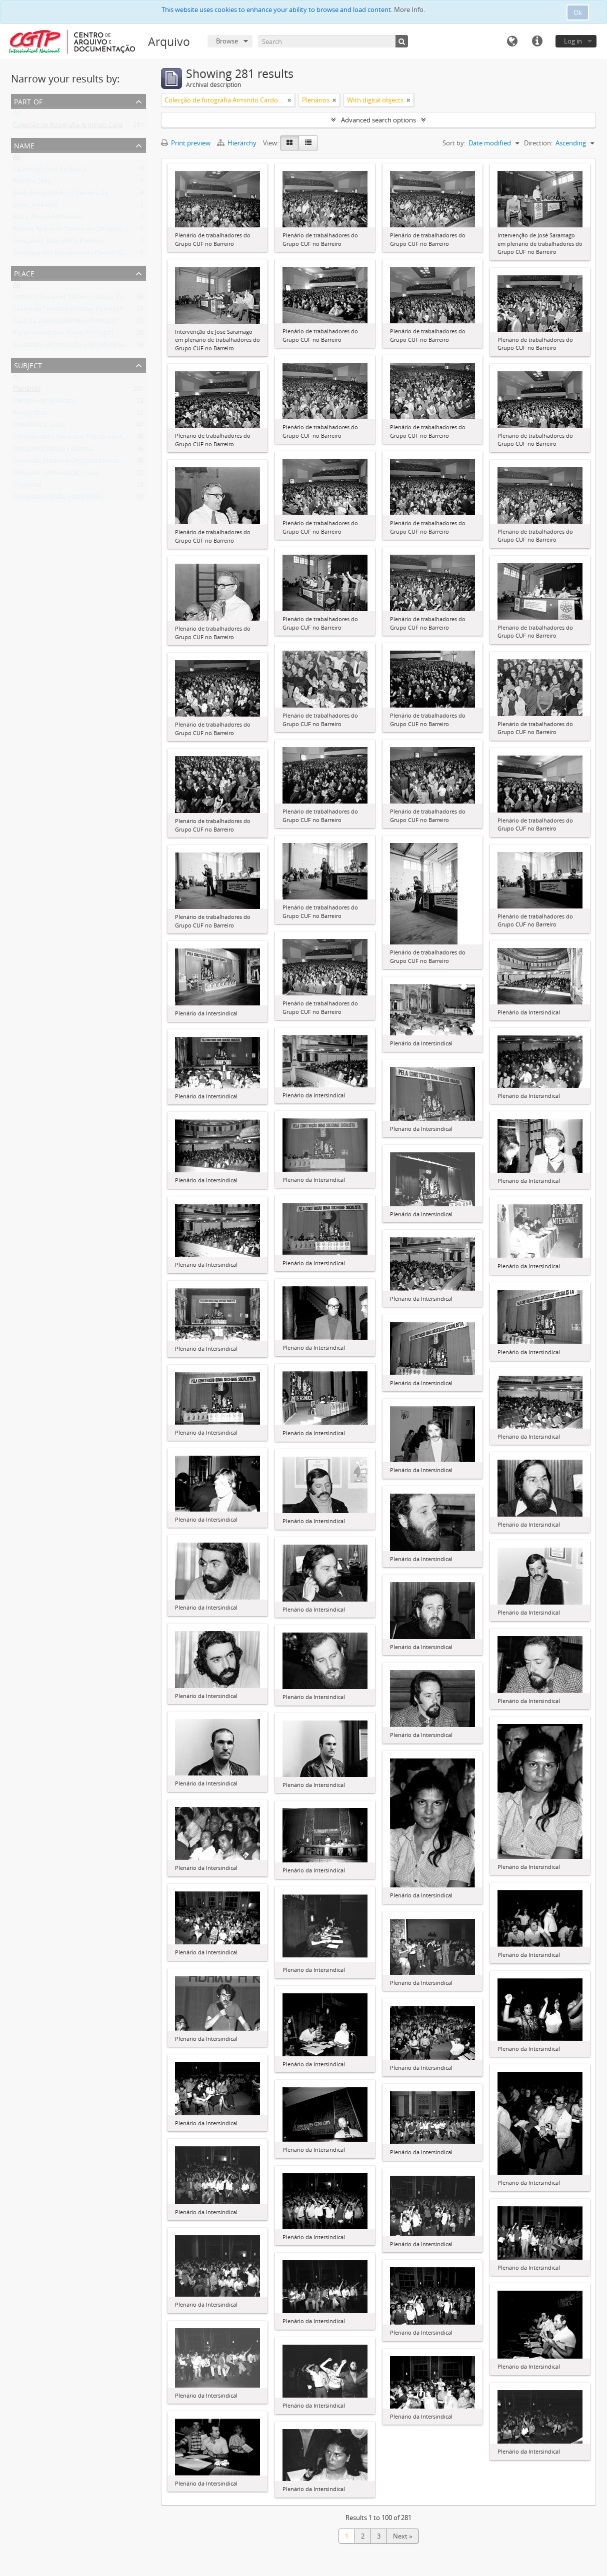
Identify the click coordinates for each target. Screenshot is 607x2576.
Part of (28, 100)
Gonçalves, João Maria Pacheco (58, 242)
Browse (227, 40)
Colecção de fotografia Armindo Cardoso (73, 126)
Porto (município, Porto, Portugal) (63, 334)
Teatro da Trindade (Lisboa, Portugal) (68, 310)
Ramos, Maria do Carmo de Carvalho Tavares (79, 230)
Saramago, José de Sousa (49, 170)
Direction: (538, 142)
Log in (573, 40)
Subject (28, 364)
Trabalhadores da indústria (53, 450)
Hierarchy (237, 142)
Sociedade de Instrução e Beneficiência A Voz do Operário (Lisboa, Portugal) (125, 346)
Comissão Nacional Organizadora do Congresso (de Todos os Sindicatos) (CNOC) (132, 462)
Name (24, 144)
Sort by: (454, 142)
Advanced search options (378, 119)
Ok (578, 12)
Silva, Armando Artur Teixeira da (60, 194)
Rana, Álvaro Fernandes (48, 218)
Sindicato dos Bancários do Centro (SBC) (72, 254)
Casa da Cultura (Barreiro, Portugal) (65, 322)
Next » (402, 2536)
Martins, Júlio (32, 182)
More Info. (409, 9)
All (16, 114)
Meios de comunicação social (56, 474)
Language (512, 41)
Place (24, 272)
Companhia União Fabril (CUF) (57, 498)
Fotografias (30, 414)
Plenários (26, 390)
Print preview (185, 142)
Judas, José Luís (35, 206)
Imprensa (27, 486)
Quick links (537, 41)
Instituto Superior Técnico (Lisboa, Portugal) (78, 298)
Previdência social (39, 426)
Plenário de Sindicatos (45, 402)
